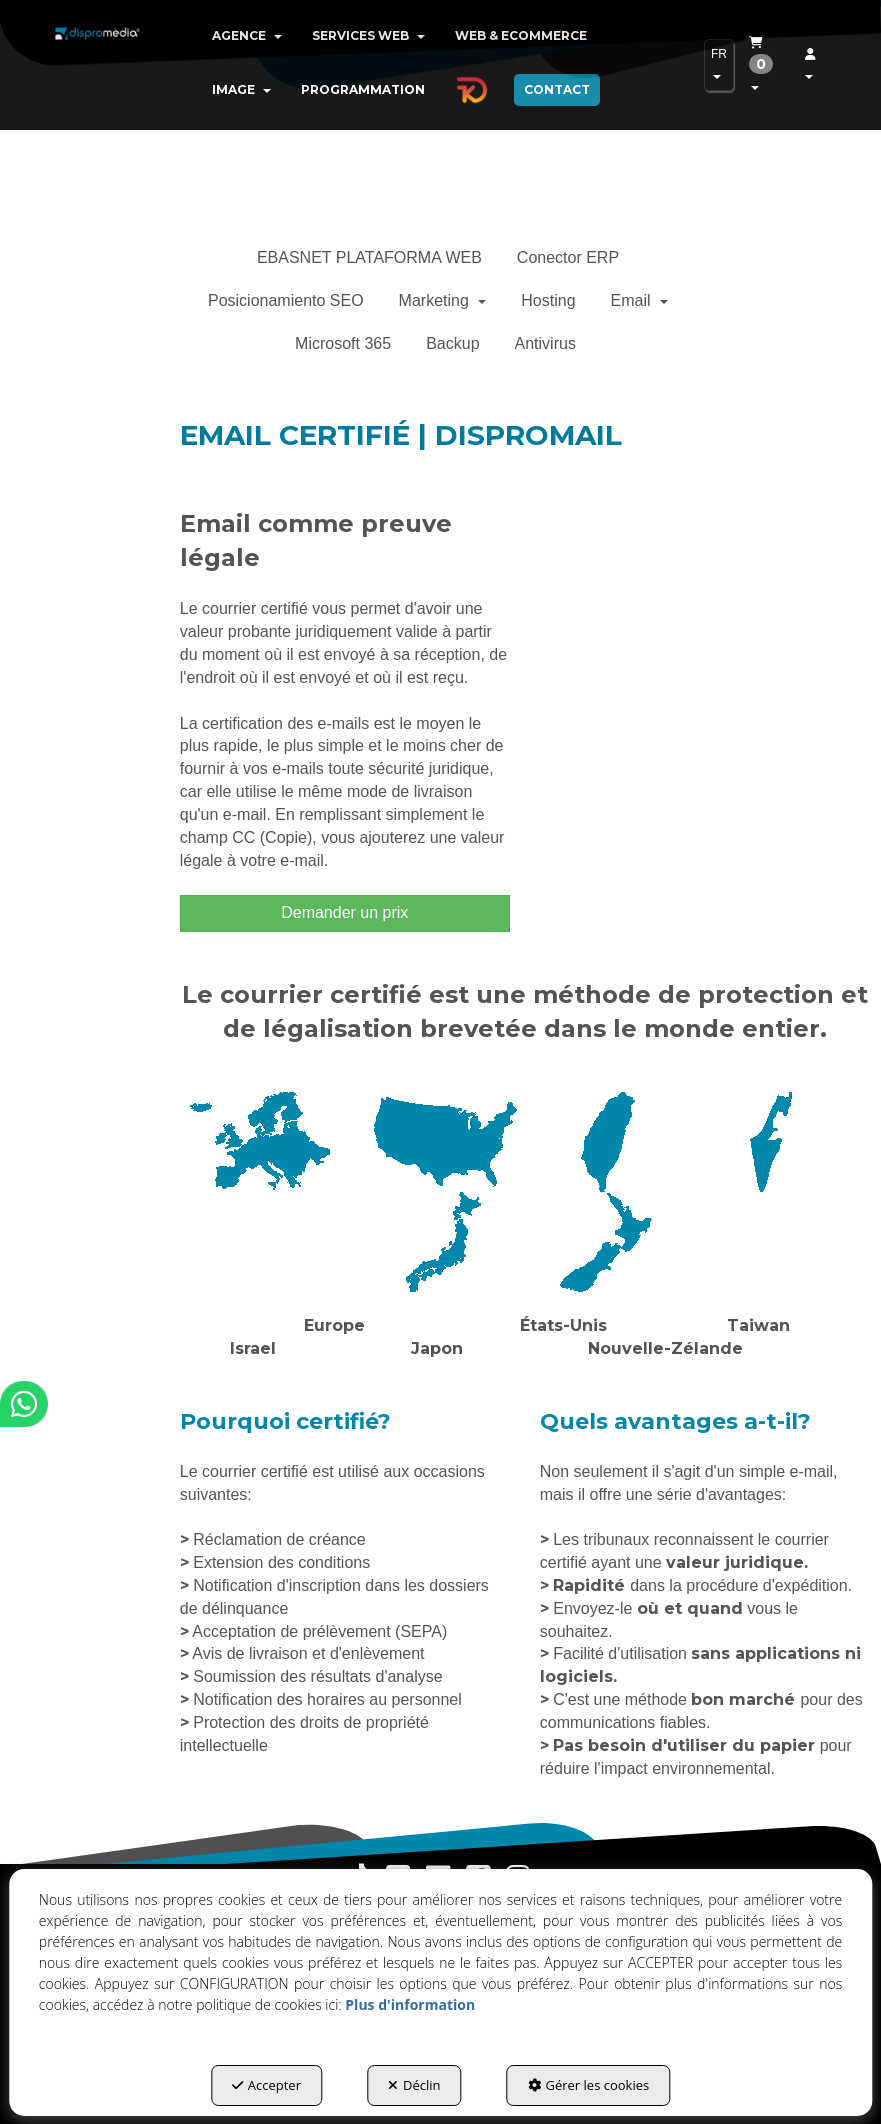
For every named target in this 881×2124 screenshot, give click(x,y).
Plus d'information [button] (410, 2004)
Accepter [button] (266, 2085)
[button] (97, 50)
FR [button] (719, 63)
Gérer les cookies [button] (589, 2085)
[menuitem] (247, 36)
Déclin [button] (414, 2085)
